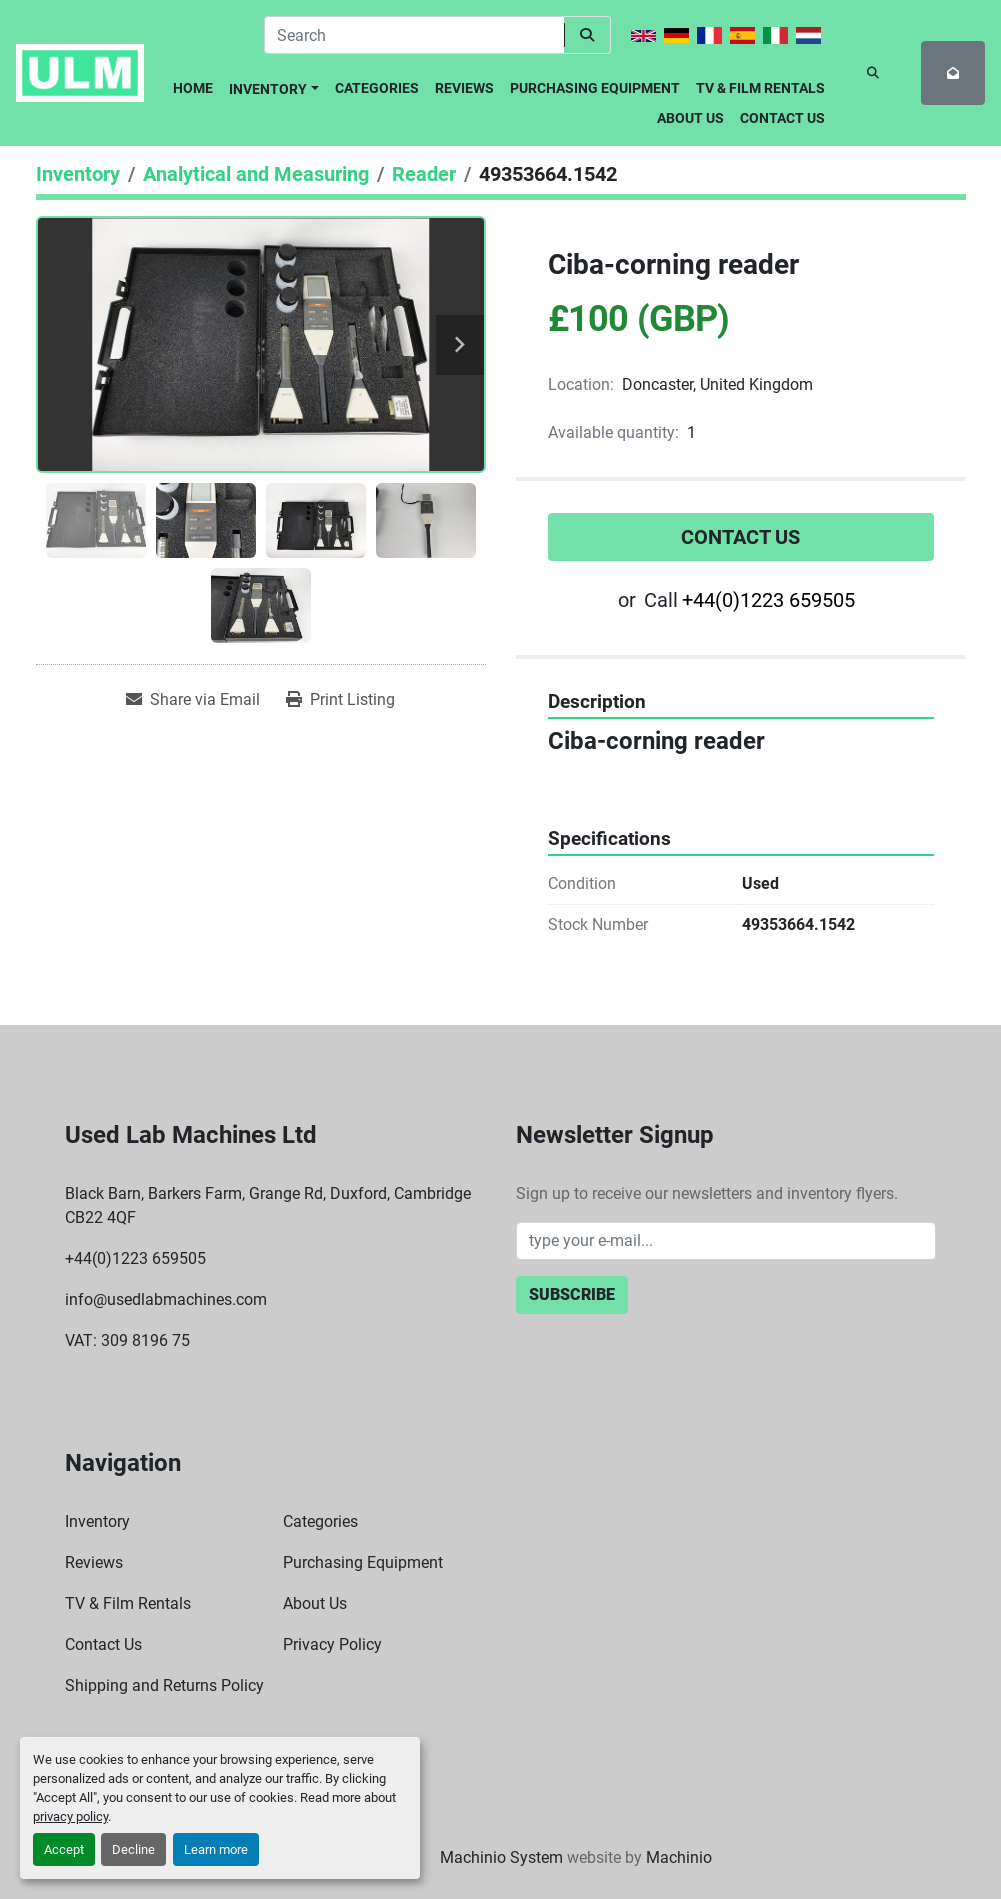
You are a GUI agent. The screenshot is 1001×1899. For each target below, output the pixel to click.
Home (193, 88)
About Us (690, 118)
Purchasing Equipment (595, 88)
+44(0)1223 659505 (768, 600)
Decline (133, 1849)
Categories (377, 88)
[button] (274, 85)
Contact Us (782, 118)
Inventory (268, 89)
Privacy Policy (332, 1644)
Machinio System (501, 1857)
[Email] (726, 1241)
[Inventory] (78, 174)
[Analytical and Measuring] (256, 174)
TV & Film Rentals (760, 88)
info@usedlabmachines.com (166, 1299)
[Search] (414, 35)
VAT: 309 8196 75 (127, 1340)
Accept (64, 1849)
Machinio (679, 1857)
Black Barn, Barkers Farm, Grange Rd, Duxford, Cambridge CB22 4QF (268, 1205)
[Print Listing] (340, 700)
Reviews (464, 88)
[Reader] (424, 174)
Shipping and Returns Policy (164, 1685)
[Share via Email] (193, 700)
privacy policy (70, 1816)
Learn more (216, 1849)
